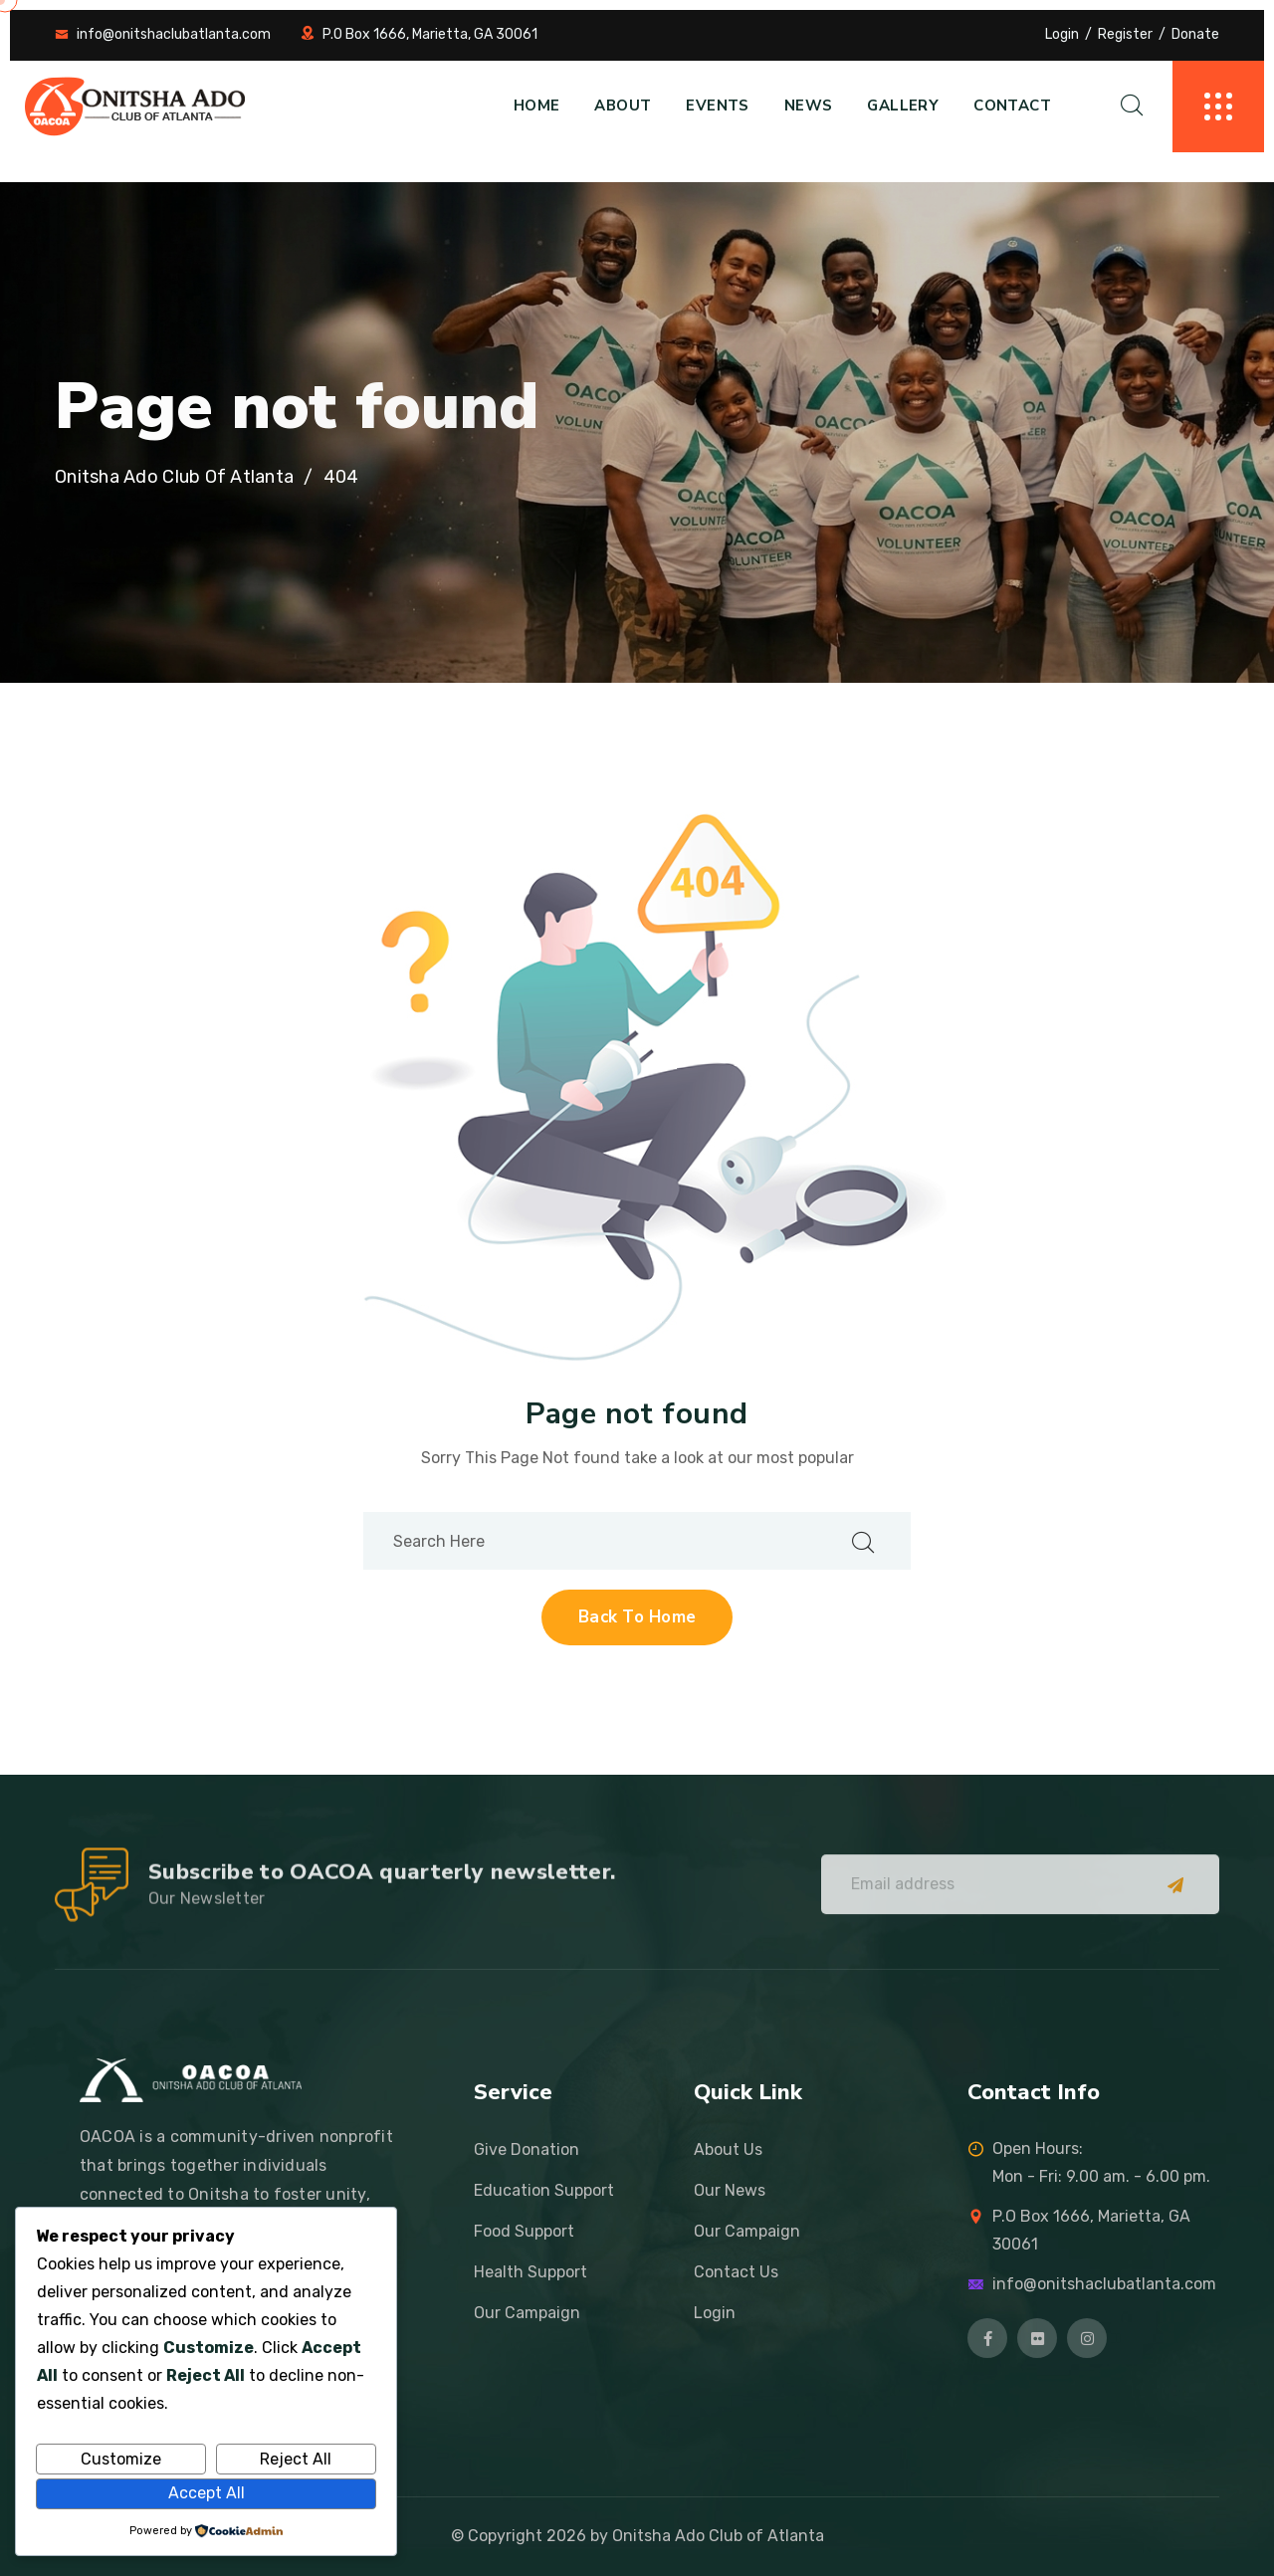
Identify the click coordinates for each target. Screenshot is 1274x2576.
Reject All (295, 2459)
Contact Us (736, 2271)
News (808, 105)
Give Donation (526, 2149)
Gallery (903, 105)
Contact (1012, 105)
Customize (121, 2459)
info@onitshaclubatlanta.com (174, 34)
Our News (729, 2190)
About (622, 105)
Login (1062, 34)
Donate (1195, 34)
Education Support (544, 2190)
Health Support (530, 2271)
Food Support (524, 2231)
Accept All (206, 2492)
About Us (728, 2149)
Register (1125, 34)
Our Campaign (527, 2312)
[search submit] (863, 1541)
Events (717, 105)
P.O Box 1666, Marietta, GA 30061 (429, 34)
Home (537, 105)
